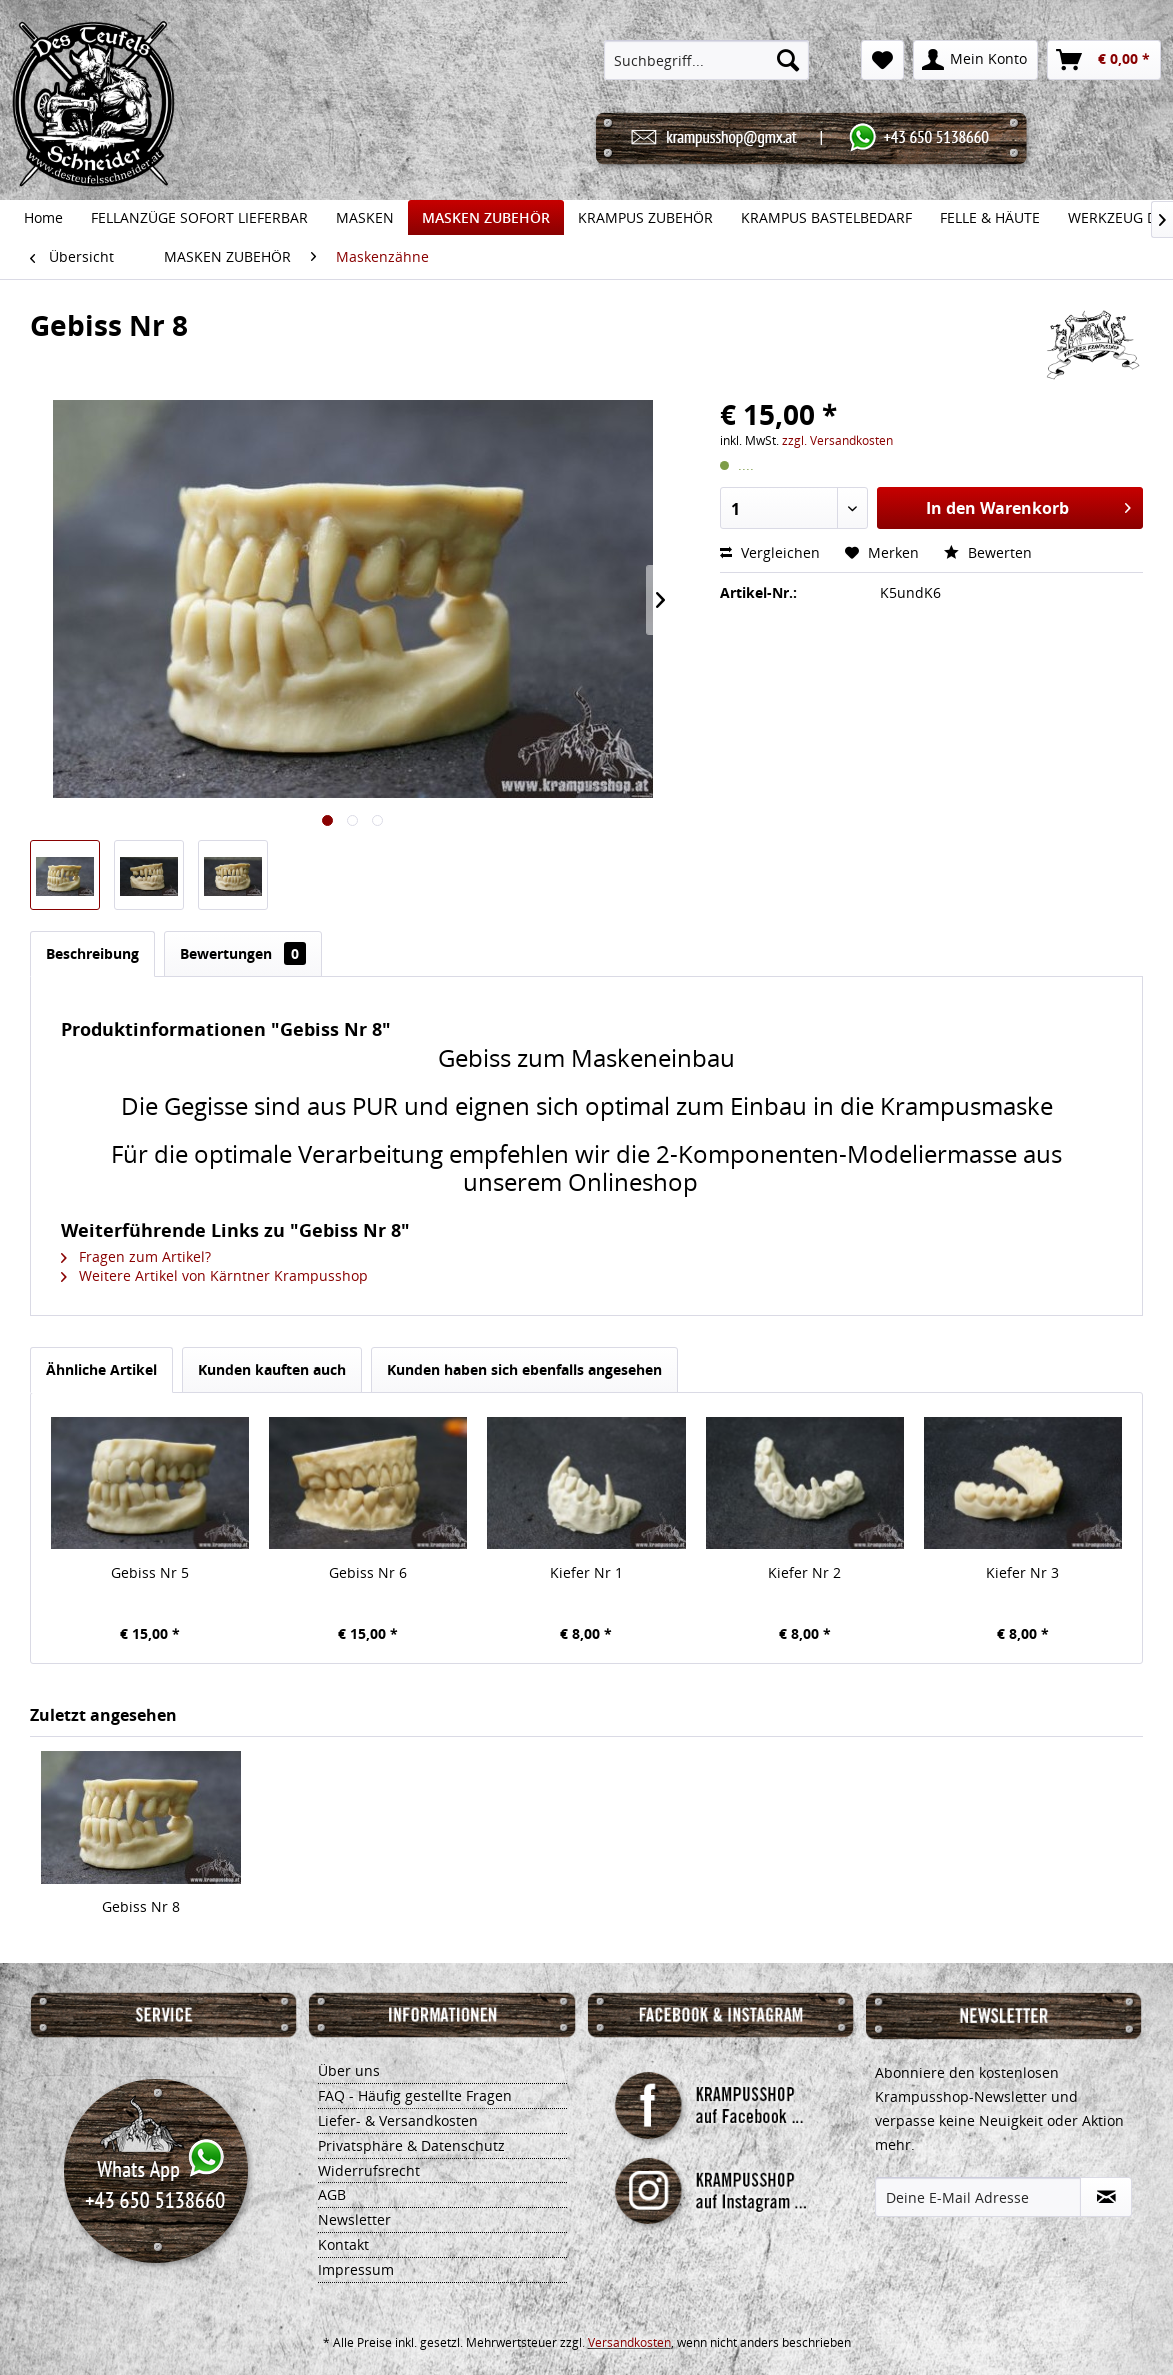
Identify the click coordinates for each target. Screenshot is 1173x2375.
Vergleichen (770, 552)
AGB (332, 2194)
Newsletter (354, 2219)
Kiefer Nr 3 (1022, 1572)
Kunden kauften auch (272, 1369)
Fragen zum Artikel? (136, 1256)
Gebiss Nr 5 (150, 1572)
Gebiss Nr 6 (368, 1572)
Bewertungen (243, 953)
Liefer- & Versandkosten (398, 2120)
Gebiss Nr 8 (141, 1906)
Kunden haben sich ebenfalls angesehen (524, 1369)
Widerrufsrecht (369, 2170)
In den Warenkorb (1028, 505)
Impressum (356, 2269)
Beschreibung (92, 953)
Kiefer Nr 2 (804, 1572)
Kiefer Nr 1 (586, 1572)
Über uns (349, 2070)
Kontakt (343, 2244)
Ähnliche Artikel (101, 1369)
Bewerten (988, 552)
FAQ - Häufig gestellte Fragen (415, 2095)
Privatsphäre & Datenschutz (411, 2145)
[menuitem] (706, 60)
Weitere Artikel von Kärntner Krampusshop (214, 1275)
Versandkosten (629, 2342)
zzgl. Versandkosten (837, 440)
